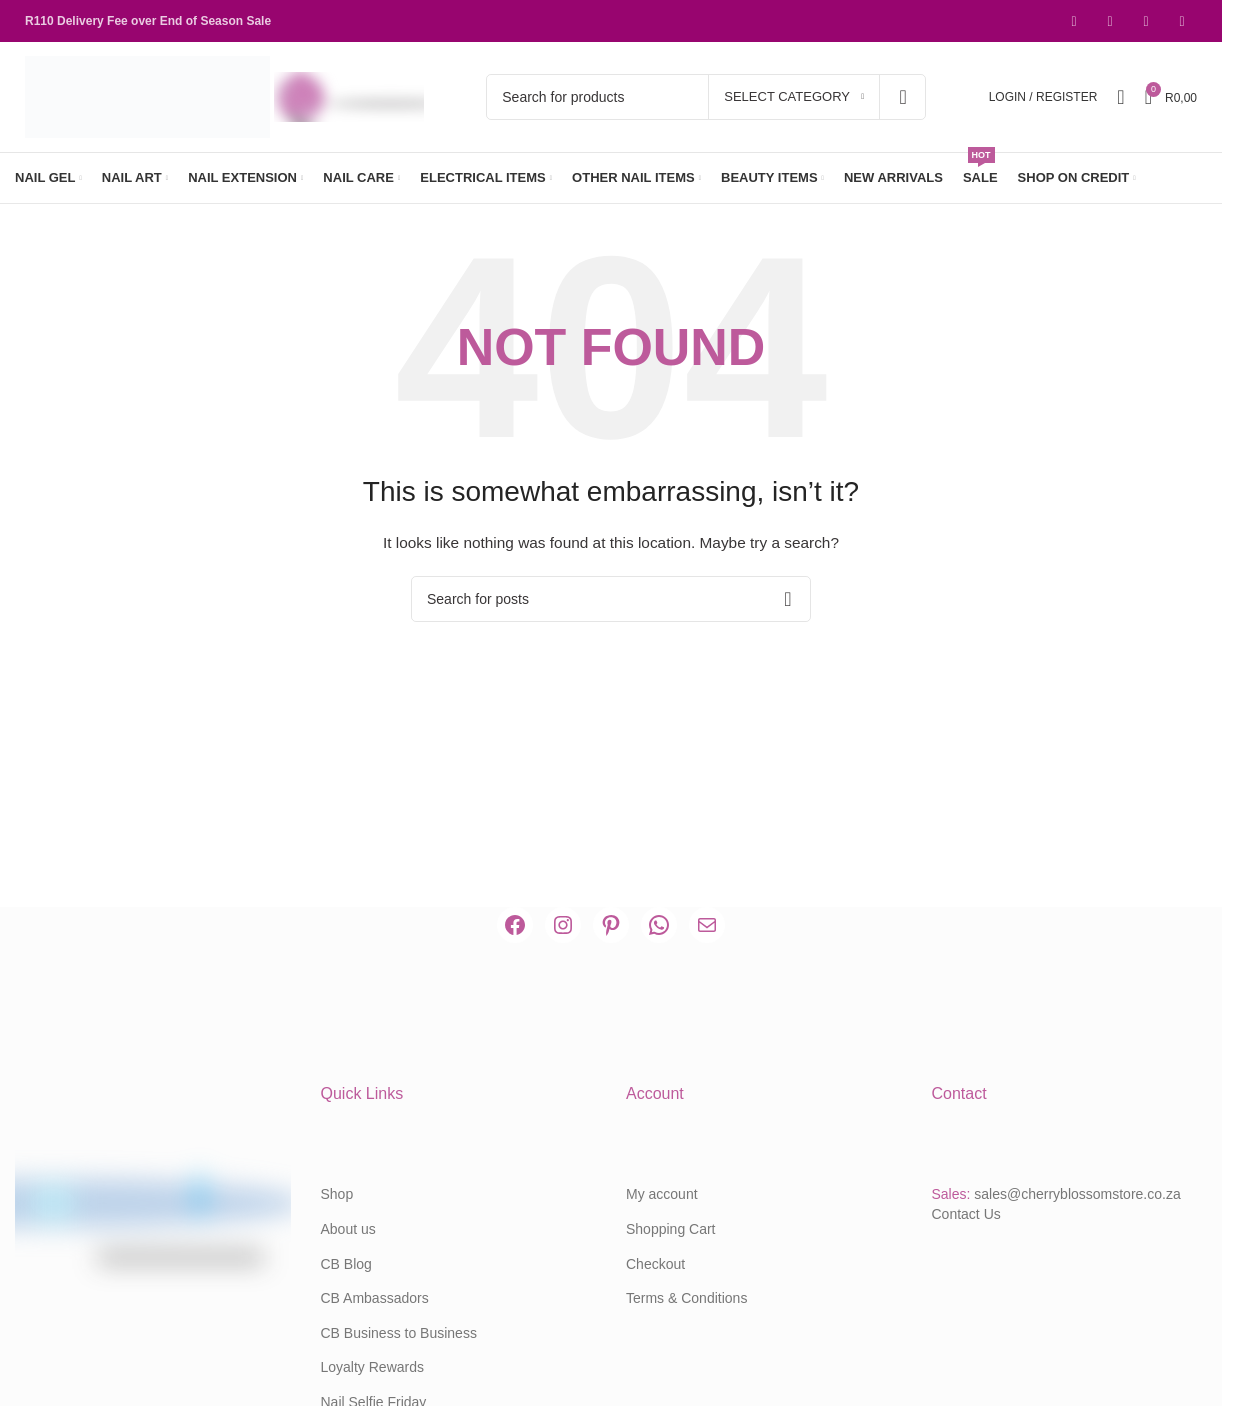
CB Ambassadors (375, 1298)
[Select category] (794, 97)
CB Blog (346, 1264)
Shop (337, 1194)
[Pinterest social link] (1146, 21)
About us (348, 1229)
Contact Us (966, 1214)
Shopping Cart (671, 1229)
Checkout (655, 1264)
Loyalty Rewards (373, 1367)
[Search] (706, 97)
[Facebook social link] (1074, 21)
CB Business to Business (399, 1333)
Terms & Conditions (686, 1298)
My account (662, 1194)
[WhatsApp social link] (1182, 21)
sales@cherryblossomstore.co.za (1077, 1194)
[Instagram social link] (1110, 21)
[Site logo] (149, 96)
